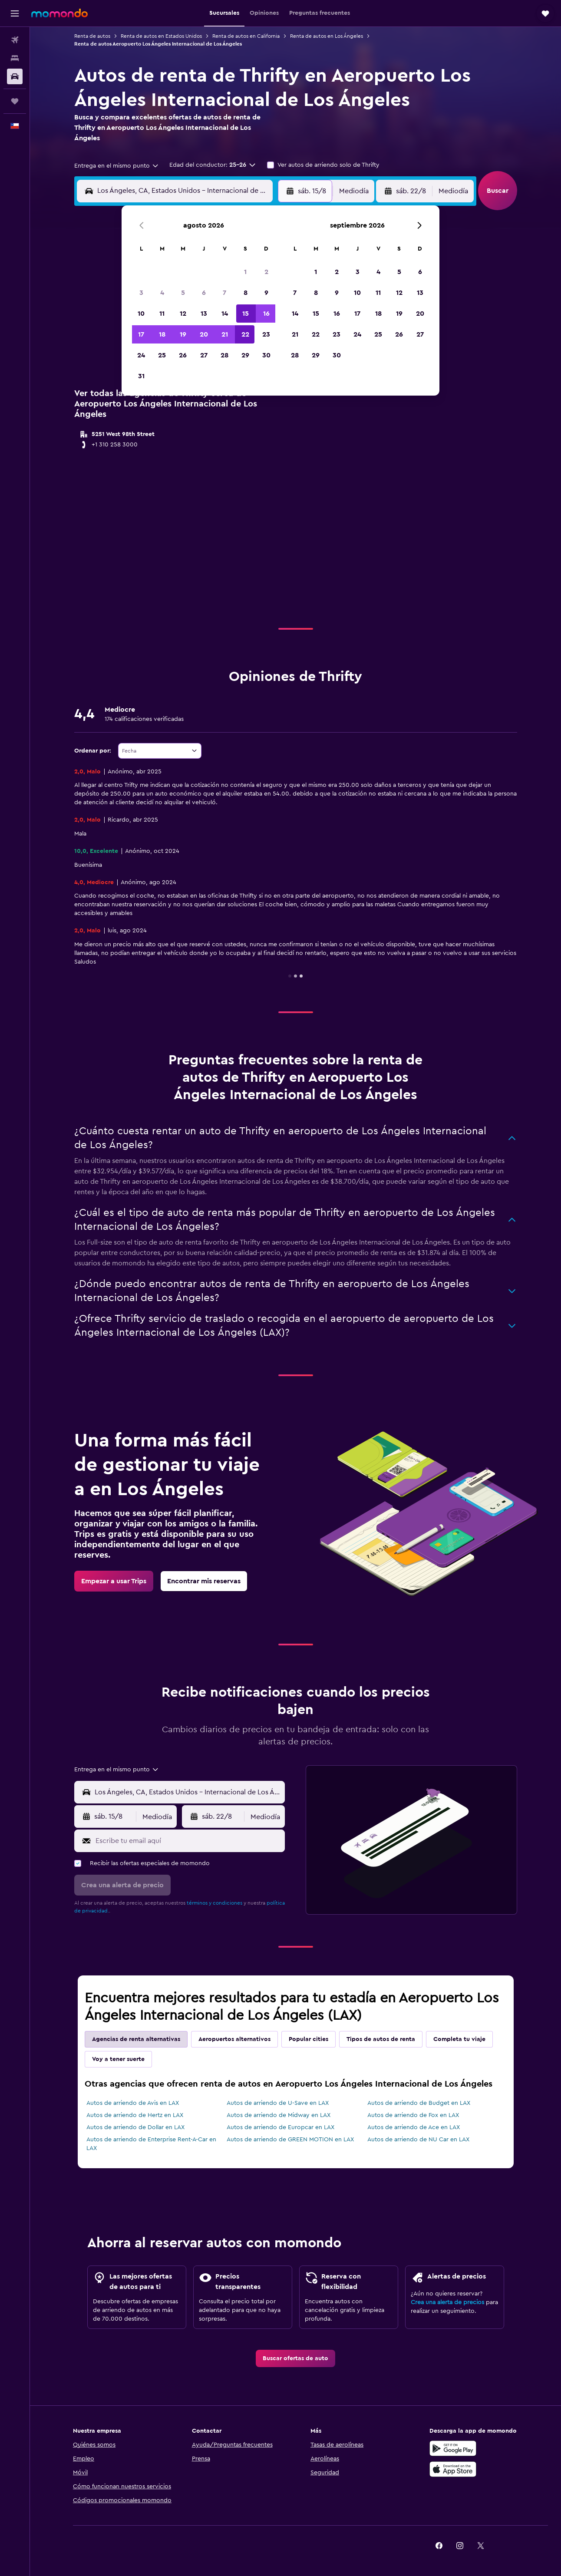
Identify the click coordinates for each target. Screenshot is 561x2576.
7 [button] (224, 292)
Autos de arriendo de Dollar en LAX (135, 2127)
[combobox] (116, 166)
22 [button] (245, 334)
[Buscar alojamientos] (14, 58)
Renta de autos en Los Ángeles (326, 36)
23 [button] (266, 334)
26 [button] (183, 355)
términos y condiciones (214, 1903)
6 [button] (204, 292)
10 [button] (141, 313)
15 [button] (245, 313)
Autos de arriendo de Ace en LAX (413, 2127)
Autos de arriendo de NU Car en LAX (418, 2140)
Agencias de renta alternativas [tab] (136, 2039)
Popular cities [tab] (308, 2039)
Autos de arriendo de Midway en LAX (278, 2115)
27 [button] (204, 355)
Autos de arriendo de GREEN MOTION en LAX (290, 2140)
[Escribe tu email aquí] (188, 1841)
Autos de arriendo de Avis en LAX (132, 2103)
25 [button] (162, 355)
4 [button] (162, 292)
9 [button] (266, 292)
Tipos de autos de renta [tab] (380, 2039)
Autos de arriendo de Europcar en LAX (280, 2127)
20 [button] (204, 334)
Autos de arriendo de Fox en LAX (413, 2115)
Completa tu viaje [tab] (459, 2039)
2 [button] (266, 271)
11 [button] (162, 313)
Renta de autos (92, 36)
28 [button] (224, 355)
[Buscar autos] (14, 76)
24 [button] (141, 355)
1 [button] (245, 271)
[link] (113, 1581)
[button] (14, 13)
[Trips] (14, 101)
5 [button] (183, 292)
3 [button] (141, 292)
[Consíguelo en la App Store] (452, 2469)
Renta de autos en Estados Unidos (161, 36)
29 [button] (245, 355)
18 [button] (162, 334)
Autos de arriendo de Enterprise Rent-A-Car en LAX (151, 2144)
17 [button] (141, 334)
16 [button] (266, 313)
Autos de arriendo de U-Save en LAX (278, 2103)
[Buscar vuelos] (14, 40)
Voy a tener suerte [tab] (118, 2059)
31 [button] (141, 376)
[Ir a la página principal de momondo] (59, 13)
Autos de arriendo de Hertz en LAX (134, 2115)
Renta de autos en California (246, 36)
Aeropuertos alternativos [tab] (234, 2039)
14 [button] (224, 313)
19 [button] (183, 334)
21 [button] (224, 334)
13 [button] (204, 313)
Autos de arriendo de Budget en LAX (418, 2103)
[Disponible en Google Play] (452, 2448)
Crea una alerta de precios (447, 2302)
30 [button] (266, 355)
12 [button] (183, 313)
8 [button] (246, 292)
